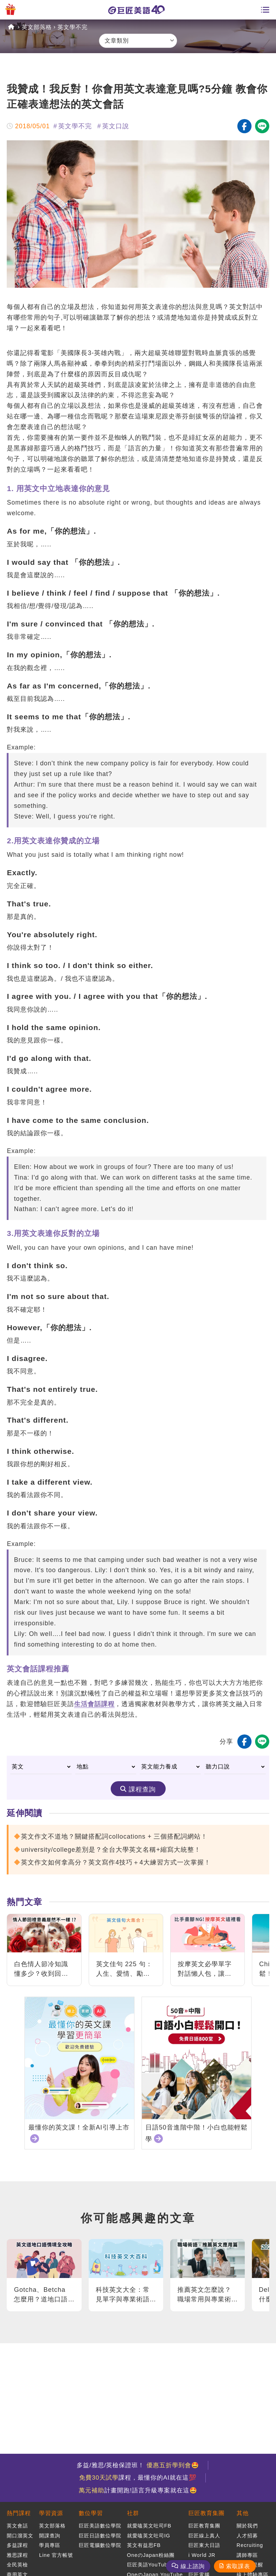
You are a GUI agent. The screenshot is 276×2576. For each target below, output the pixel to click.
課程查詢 (142, 1789)
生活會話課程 (94, 1704)
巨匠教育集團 (206, 2513)
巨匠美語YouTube (149, 2564)
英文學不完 (72, 27)
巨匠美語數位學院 (100, 2526)
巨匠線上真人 (204, 2535)
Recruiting (250, 2545)
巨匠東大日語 (204, 2545)
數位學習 (91, 2513)
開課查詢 (49, 2535)
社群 (133, 2513)
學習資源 (51, 2513)
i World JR (201, 2555)
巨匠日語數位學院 (100, 2535)
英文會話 (17, 2526)
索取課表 (238, 2566)
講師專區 (247, 2555)
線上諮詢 (193, 2566)
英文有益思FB (144, 2545)
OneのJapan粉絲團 (151, 2555)
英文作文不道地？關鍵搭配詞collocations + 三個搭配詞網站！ (114, 1836)
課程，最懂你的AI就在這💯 (138, 2477)
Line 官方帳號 (56, 2555)
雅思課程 (17, 2555)
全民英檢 (17, 2564)
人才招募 (247, 2535)
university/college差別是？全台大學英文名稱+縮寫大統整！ (110, 1849)
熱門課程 (19, 2513)
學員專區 (49, 2545)
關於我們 (247, 2526)
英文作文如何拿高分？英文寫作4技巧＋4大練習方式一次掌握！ (116, 1862)
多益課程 (17, 2545)
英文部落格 (37, 27)
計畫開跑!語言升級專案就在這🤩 (138, 2490)
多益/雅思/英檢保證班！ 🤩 (138, 2465)
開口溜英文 (20, 2535)
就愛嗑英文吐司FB (149, 2526)
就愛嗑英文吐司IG (148, 2535)
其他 (243, 2513)
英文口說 (115, 126)
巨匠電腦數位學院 (100, 2545)
